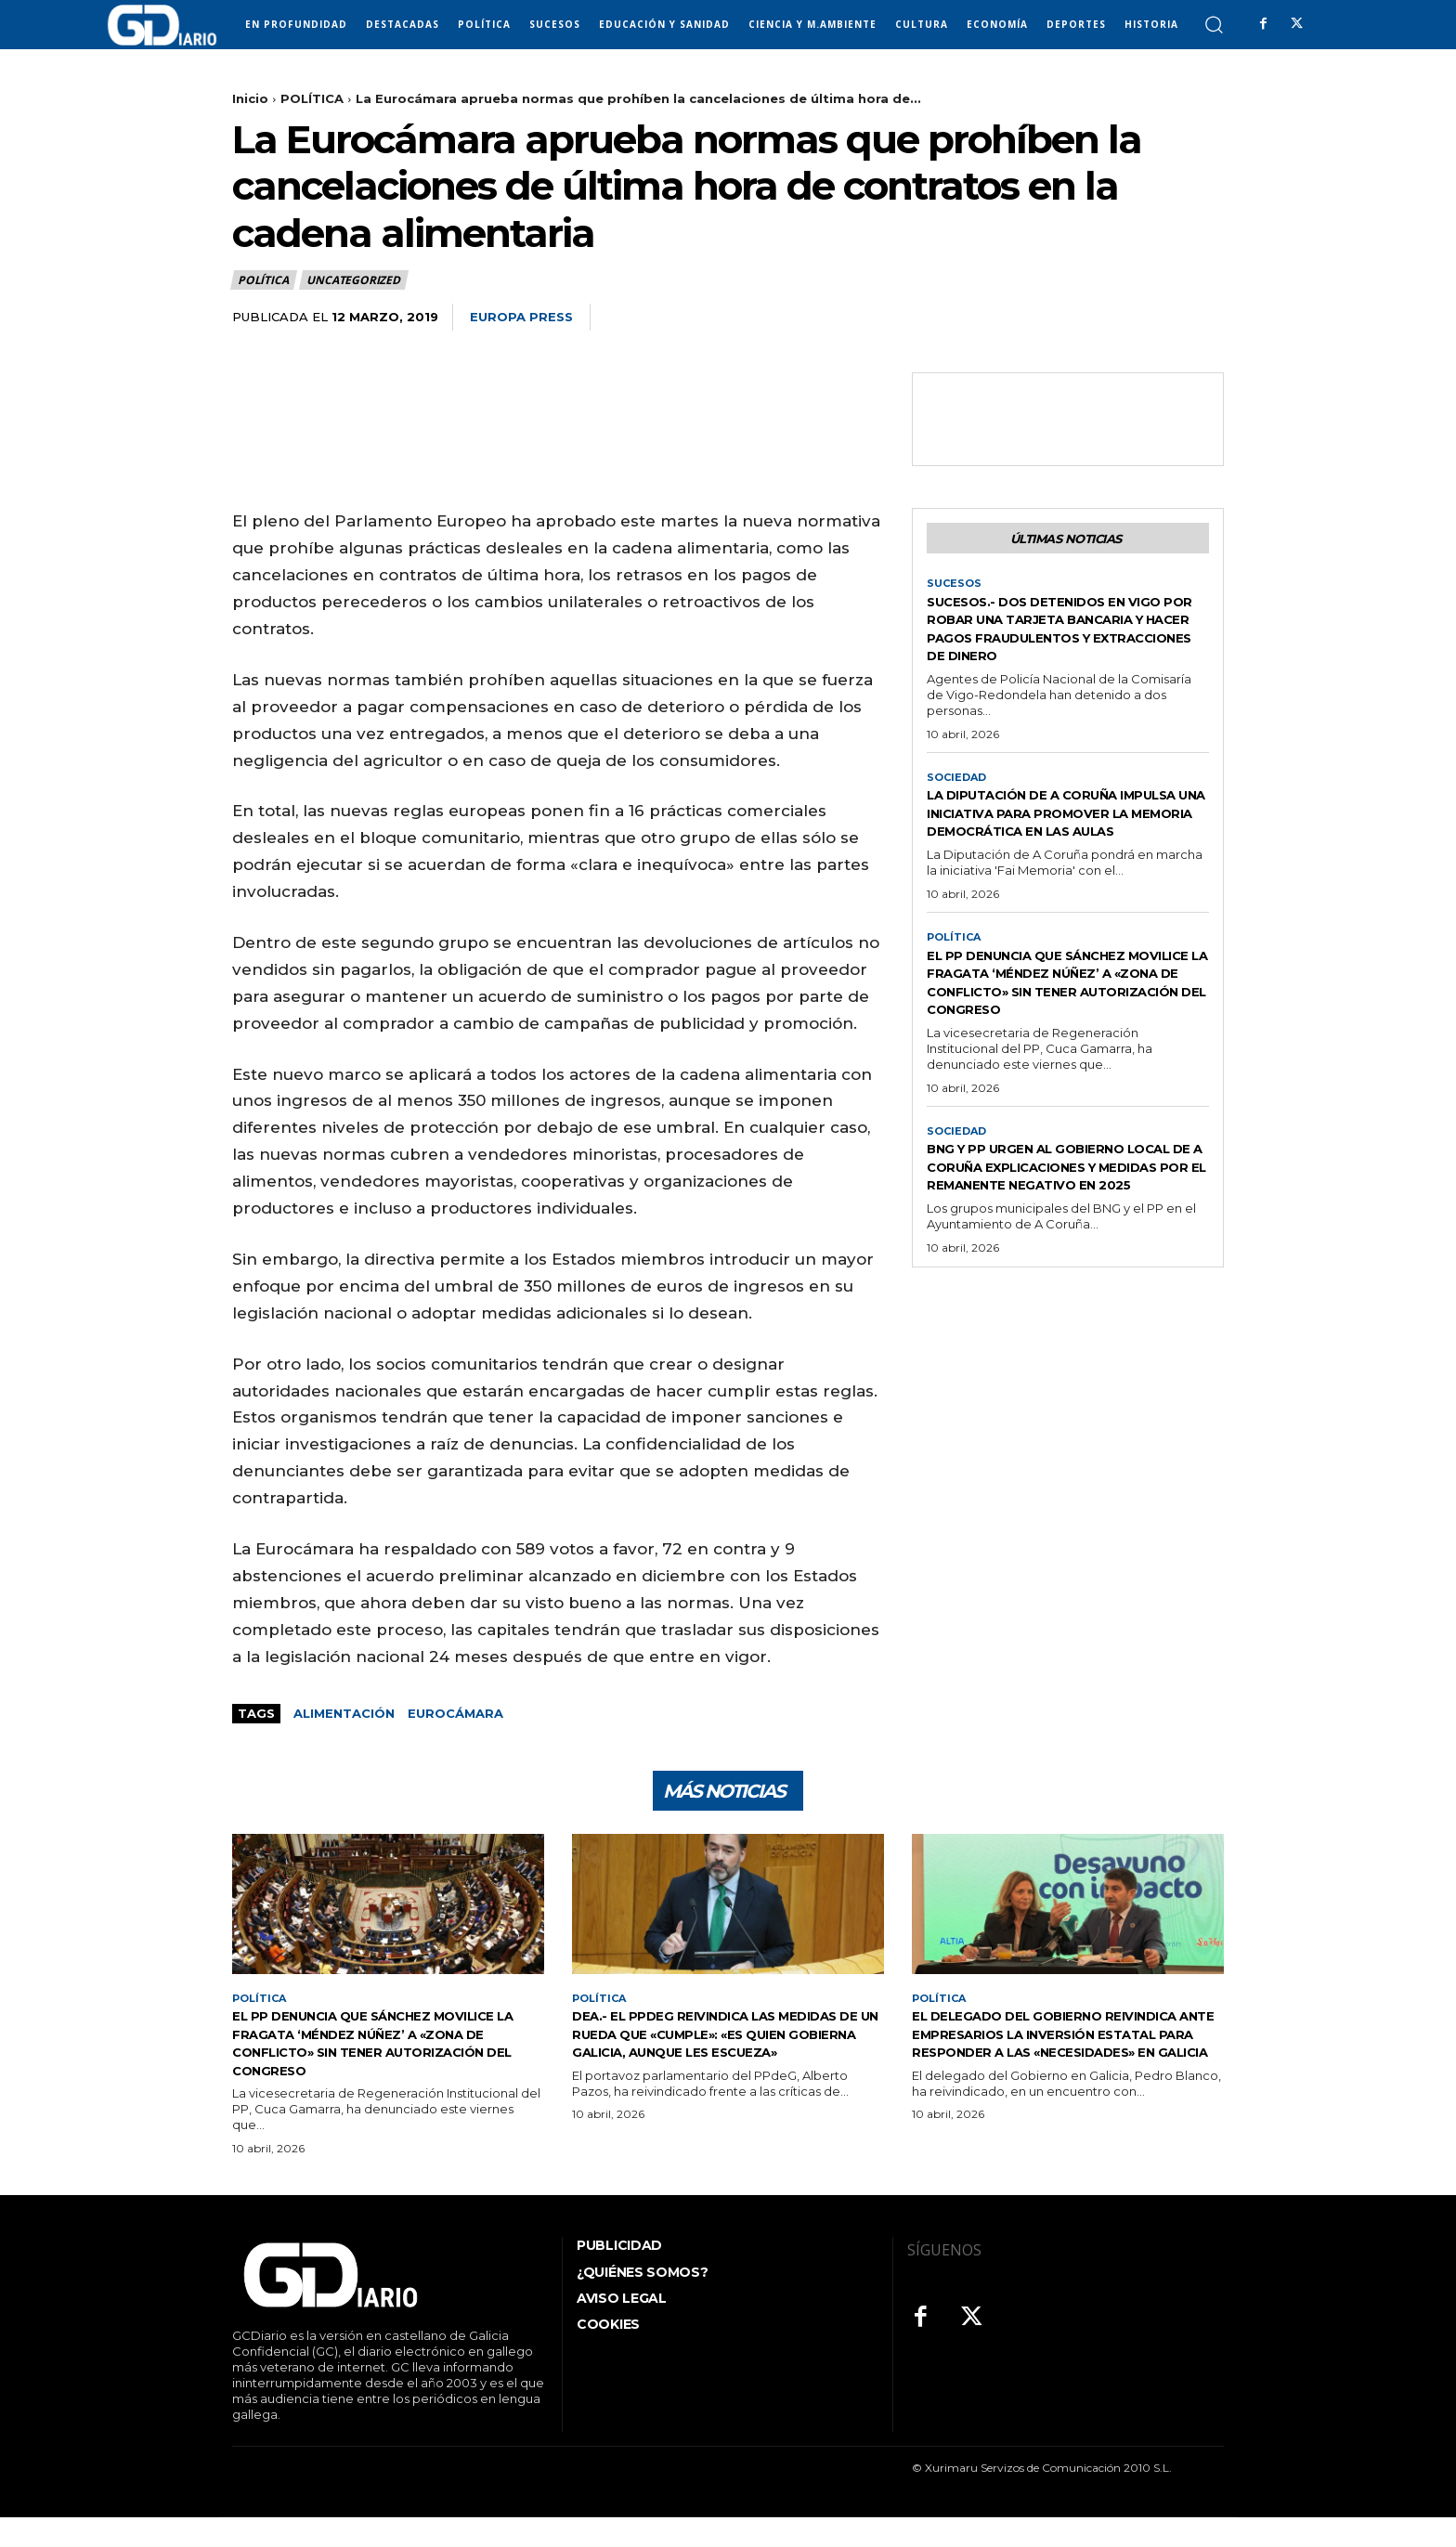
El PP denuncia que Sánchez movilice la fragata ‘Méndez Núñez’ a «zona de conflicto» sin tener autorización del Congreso (1061, 1037)
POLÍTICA (312, 98)
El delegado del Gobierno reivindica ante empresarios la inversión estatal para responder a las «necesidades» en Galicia (1068, 2053)
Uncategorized (354, 280)
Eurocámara (455, 1713)
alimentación (344, 1713)
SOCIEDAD (959, 802)
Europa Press (521, 316)
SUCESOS (955, 588)
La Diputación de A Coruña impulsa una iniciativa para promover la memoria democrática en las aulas (1050, 848)
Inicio (250, 98)
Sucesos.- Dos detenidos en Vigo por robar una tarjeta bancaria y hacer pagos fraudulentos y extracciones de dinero (1064, 642)
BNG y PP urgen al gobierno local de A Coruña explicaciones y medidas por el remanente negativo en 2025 (1068, 1242)
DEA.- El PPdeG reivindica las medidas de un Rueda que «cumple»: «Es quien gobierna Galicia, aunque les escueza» (704, 2053)
